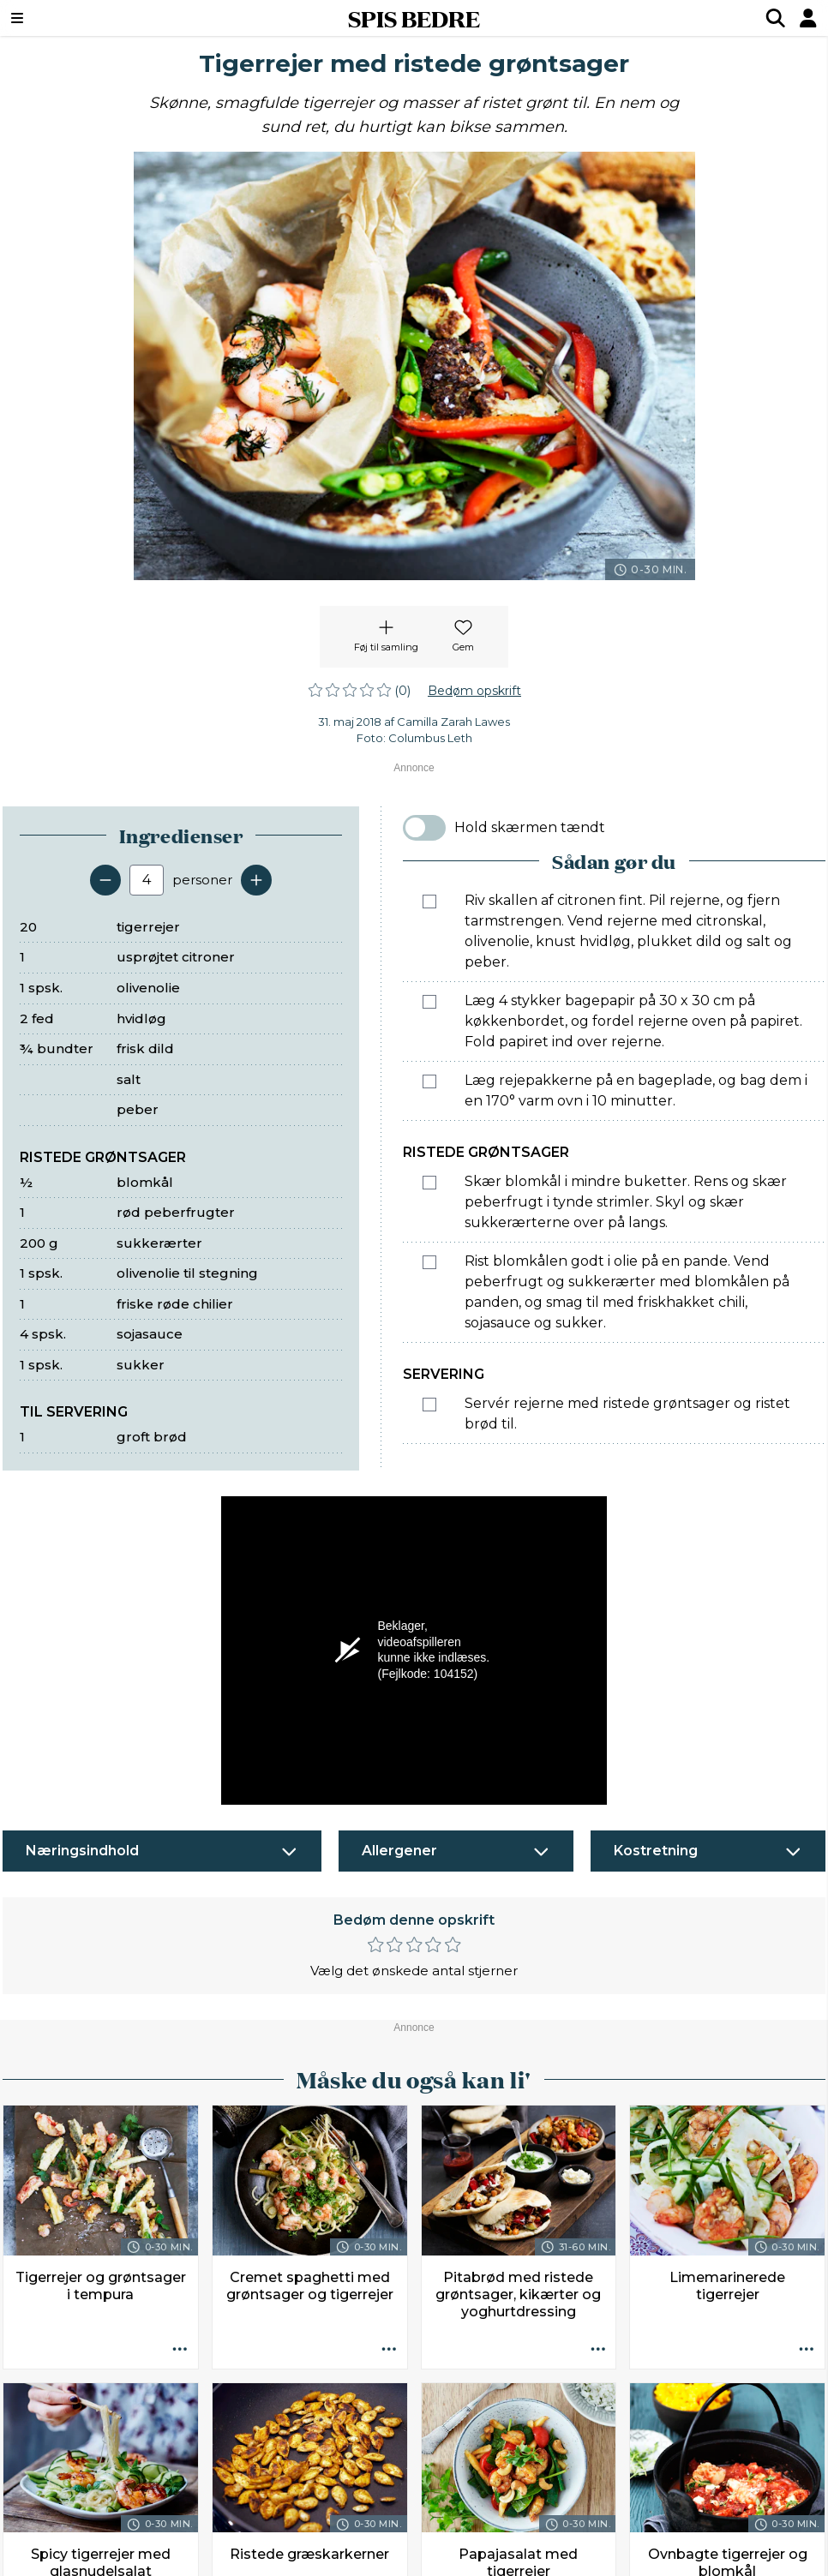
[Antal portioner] (146, 880)
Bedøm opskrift (474, 690)
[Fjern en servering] (105, 880)
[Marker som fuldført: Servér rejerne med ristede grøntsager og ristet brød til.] (429, 1404)
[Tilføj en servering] (256, 880)
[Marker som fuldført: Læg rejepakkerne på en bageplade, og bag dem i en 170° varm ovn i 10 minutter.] (429, 1081)
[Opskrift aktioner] (180, 2351)
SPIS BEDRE (414, 18)
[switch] (424, 828)
